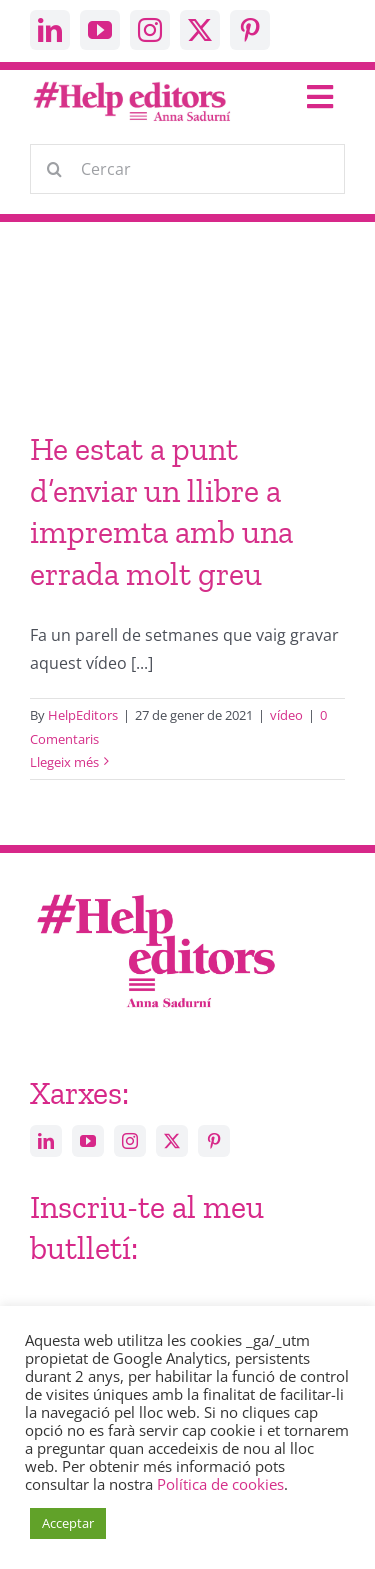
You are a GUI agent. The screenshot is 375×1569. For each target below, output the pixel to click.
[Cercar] (187, 169)
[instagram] (150, 30)
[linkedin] (50, 30)
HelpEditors (83, 715)
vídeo (286, 715)
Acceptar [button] (68, 1523)
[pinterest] (250, 30)
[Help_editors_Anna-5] (155, 891)
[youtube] (100, 30)
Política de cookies (220, 1484)
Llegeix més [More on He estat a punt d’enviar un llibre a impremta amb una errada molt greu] (64, 762)
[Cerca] (55, 169)
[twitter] (200, 30)
